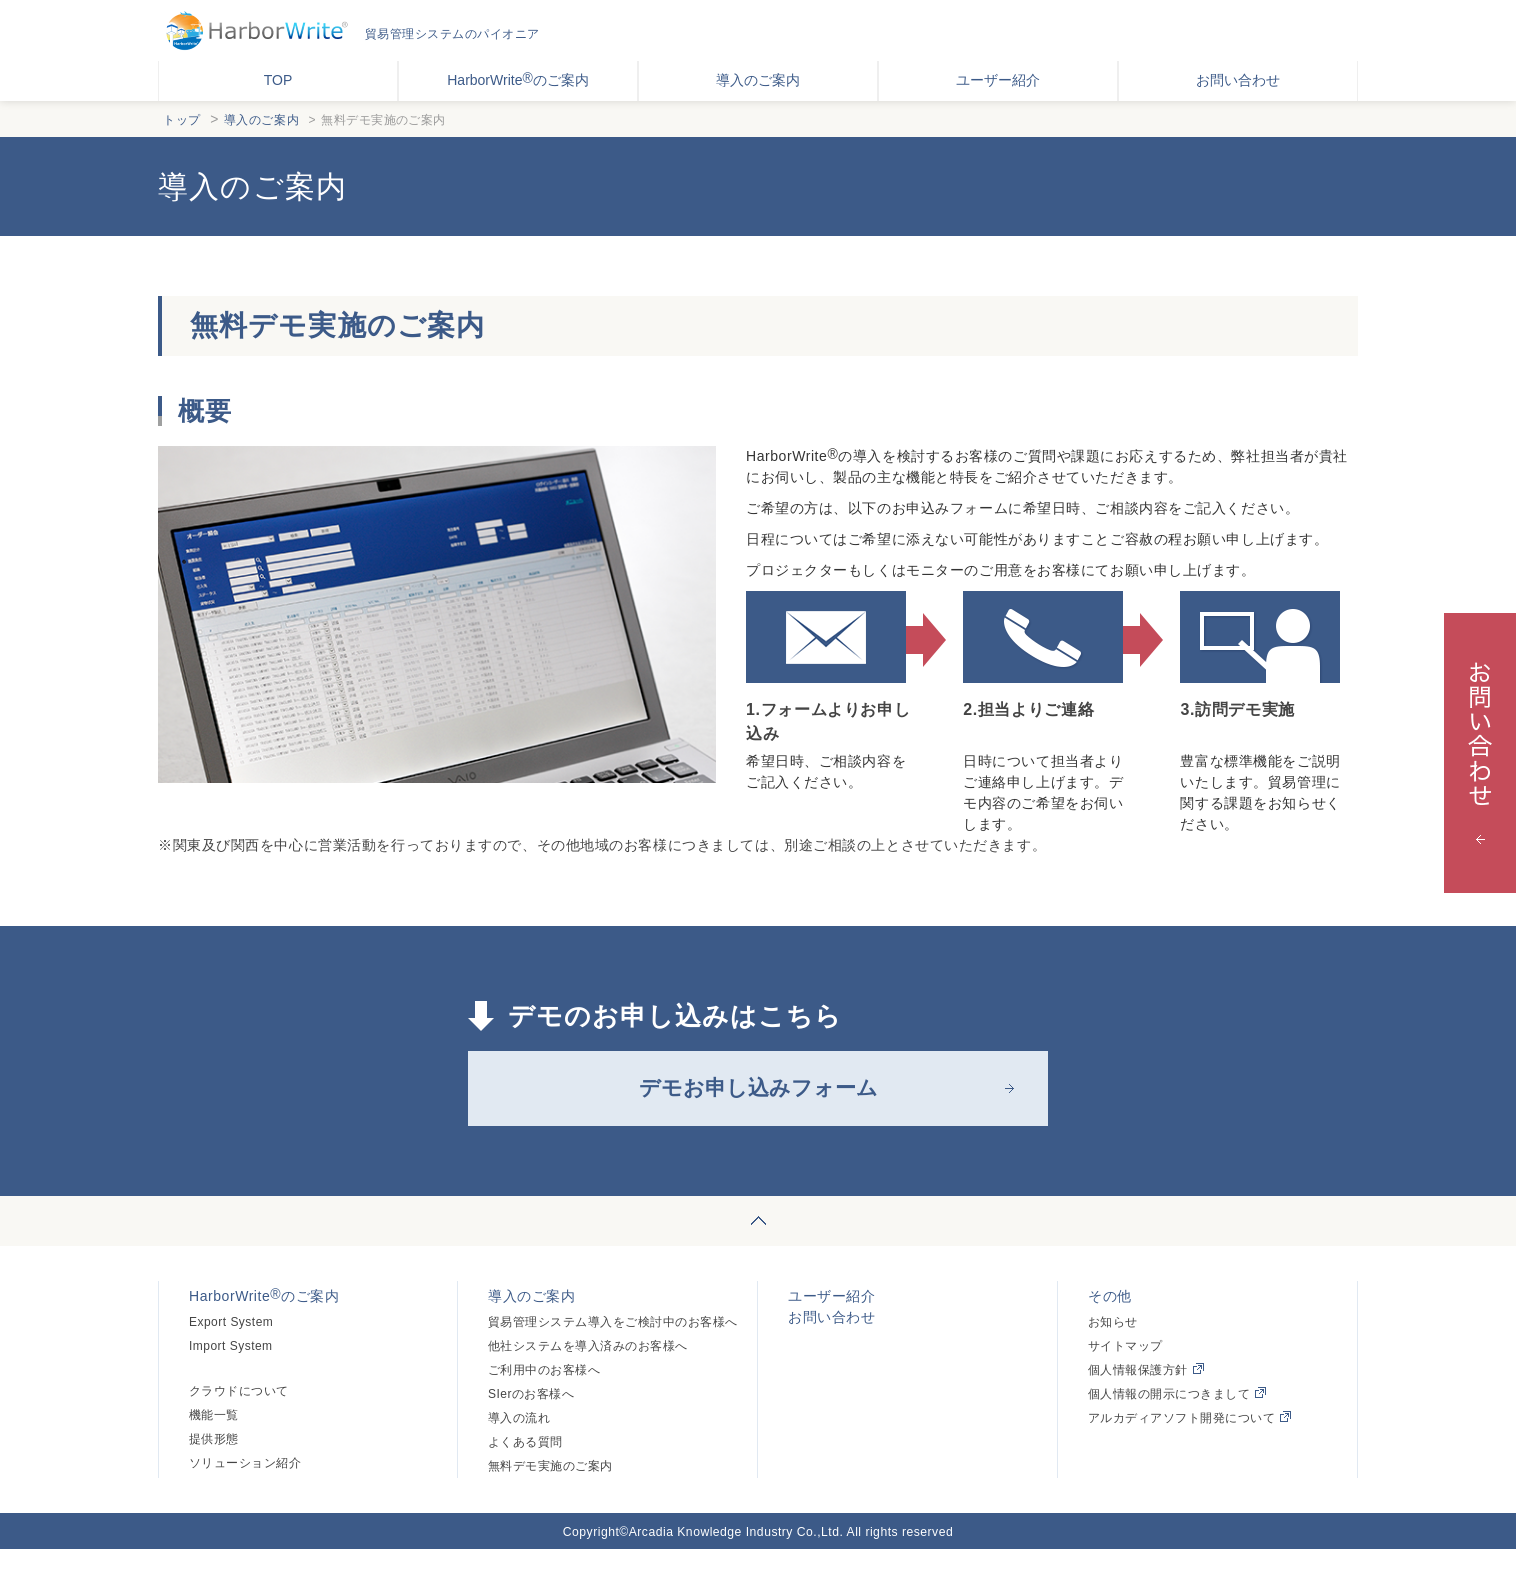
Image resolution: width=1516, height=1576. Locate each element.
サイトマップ (1125, 1373)
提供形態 (214, 1466)
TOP (278, 80)
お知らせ (1113, 1349)
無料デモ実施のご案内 (550, 1493)
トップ (182, 120)
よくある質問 (525, 1469)
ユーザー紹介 (998, 80)
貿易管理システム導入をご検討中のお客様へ (613, 1349)
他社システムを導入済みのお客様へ (588, 1373)
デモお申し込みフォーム (758, 1101)
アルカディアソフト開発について (1189, 1445)
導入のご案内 (758, 80)
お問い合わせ (1238, 80)
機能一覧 (214, 1442)
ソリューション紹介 (245, 1490)
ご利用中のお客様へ (544, 1397)
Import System (231, 1373)
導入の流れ (519, 1445)
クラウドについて (239, 1418)
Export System (231, 1349)
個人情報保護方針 (1146, 1397)
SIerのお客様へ (531, 1421)
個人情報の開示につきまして (1177, 1421)
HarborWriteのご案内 (518, 79)
